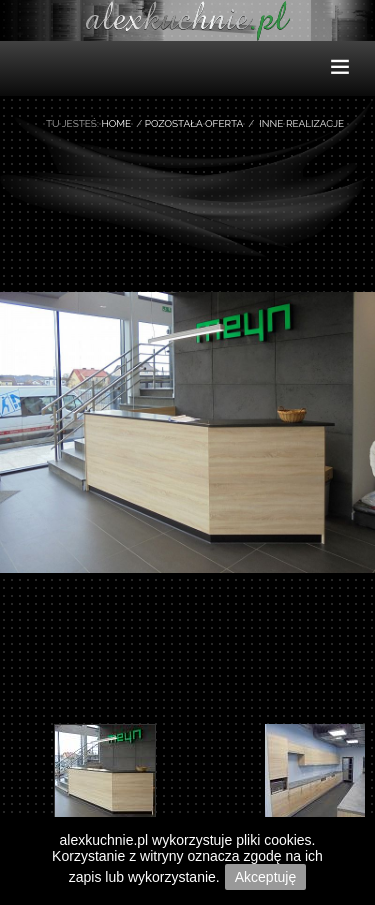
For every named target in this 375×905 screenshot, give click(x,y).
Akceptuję (265, 877)
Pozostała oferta (194, 123)
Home (116, 123)
